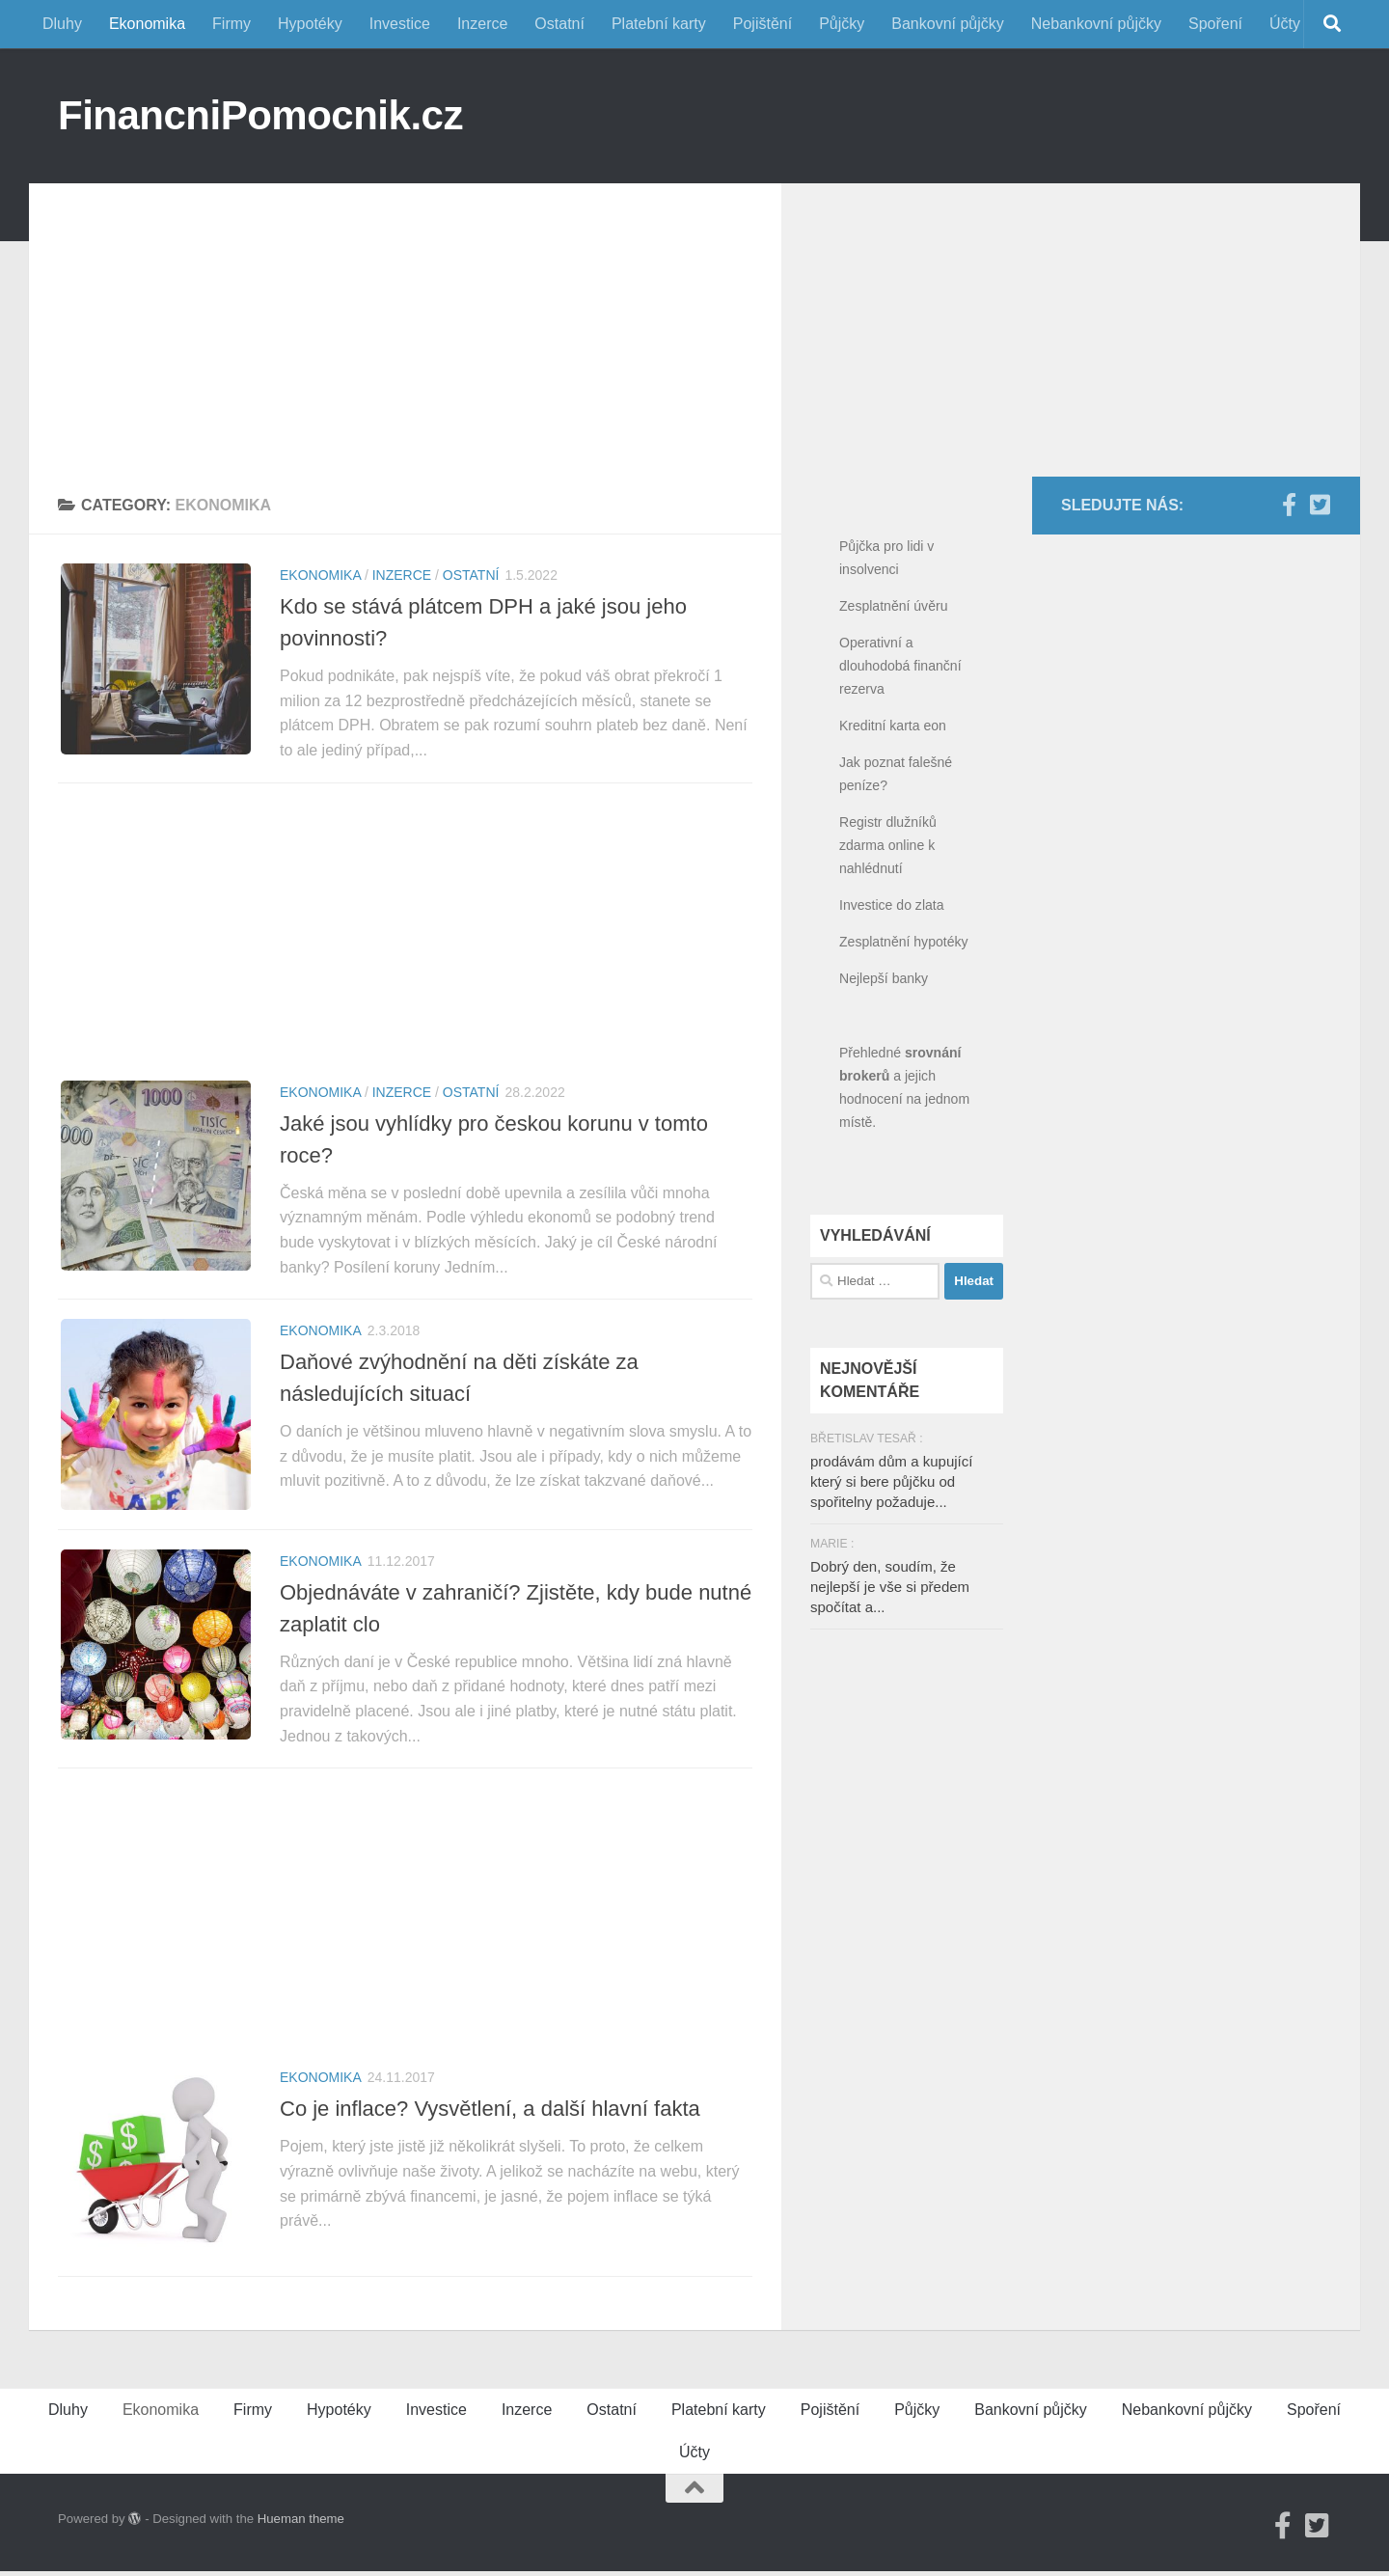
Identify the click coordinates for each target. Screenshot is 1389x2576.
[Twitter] (1319, 504)
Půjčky (841, 23)
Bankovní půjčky (947, 23)
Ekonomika (147, 23)
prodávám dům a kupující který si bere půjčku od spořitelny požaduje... (891, 1481)
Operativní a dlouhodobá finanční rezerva (900, 666)
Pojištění (762, 23)
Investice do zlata (891, 905)
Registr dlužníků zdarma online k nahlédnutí (888, 845)
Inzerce (482, 23)
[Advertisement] (405, 318)
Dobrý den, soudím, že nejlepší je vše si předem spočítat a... (889, 1586)
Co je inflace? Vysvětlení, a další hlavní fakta (490, 2111)
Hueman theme (301, 2523)
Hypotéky (310, 23)
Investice (399, 23)
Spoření (1215, 23)
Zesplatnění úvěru (893, 606)
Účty (1284, 23)
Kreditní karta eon (892, 725)
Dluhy (62, 23)
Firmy (231, 23)
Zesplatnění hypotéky (903, 941)
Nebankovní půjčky (1096, 23)
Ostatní (559, 23)
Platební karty (659, 23)
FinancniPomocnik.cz (260, 115)
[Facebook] (1288, 504)
